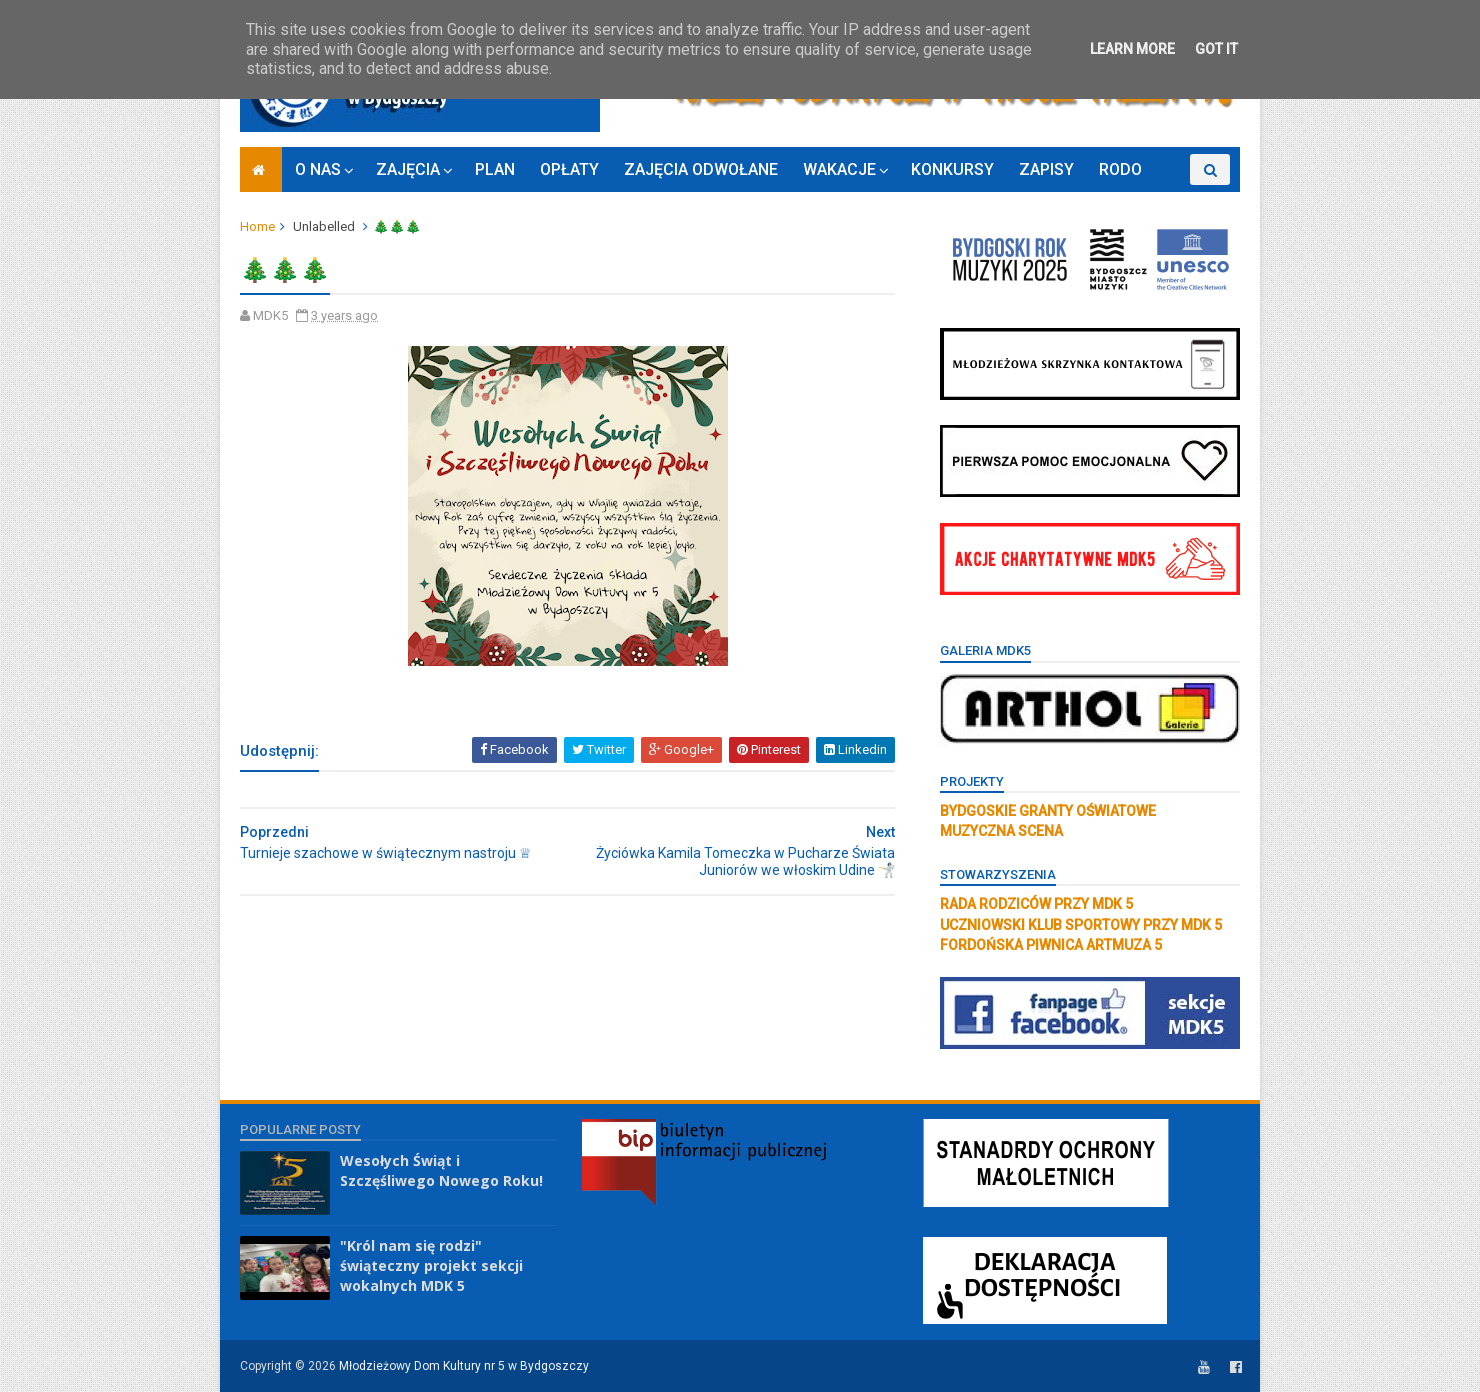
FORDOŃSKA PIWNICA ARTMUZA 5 (1051, 945)
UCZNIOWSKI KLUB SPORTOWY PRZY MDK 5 (1081, 925)
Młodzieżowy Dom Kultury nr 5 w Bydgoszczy (464, 1366)
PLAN (495, 169)
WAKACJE (839, 169)
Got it (1216, 49)
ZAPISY (1046, 169)
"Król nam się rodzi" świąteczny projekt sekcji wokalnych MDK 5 (431, 1265)
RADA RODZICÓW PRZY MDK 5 (1036, 904)
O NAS (318, 169)
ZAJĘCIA (408, 169)
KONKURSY (952, 169)
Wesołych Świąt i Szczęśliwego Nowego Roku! (441, 1170)
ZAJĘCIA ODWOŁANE (701, 169)
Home (257, 226)
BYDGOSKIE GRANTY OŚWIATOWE (1048, 811)
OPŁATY (569, 169)
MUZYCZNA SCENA (1001, 831)
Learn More (1132, 49)
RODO (1120, 169)
